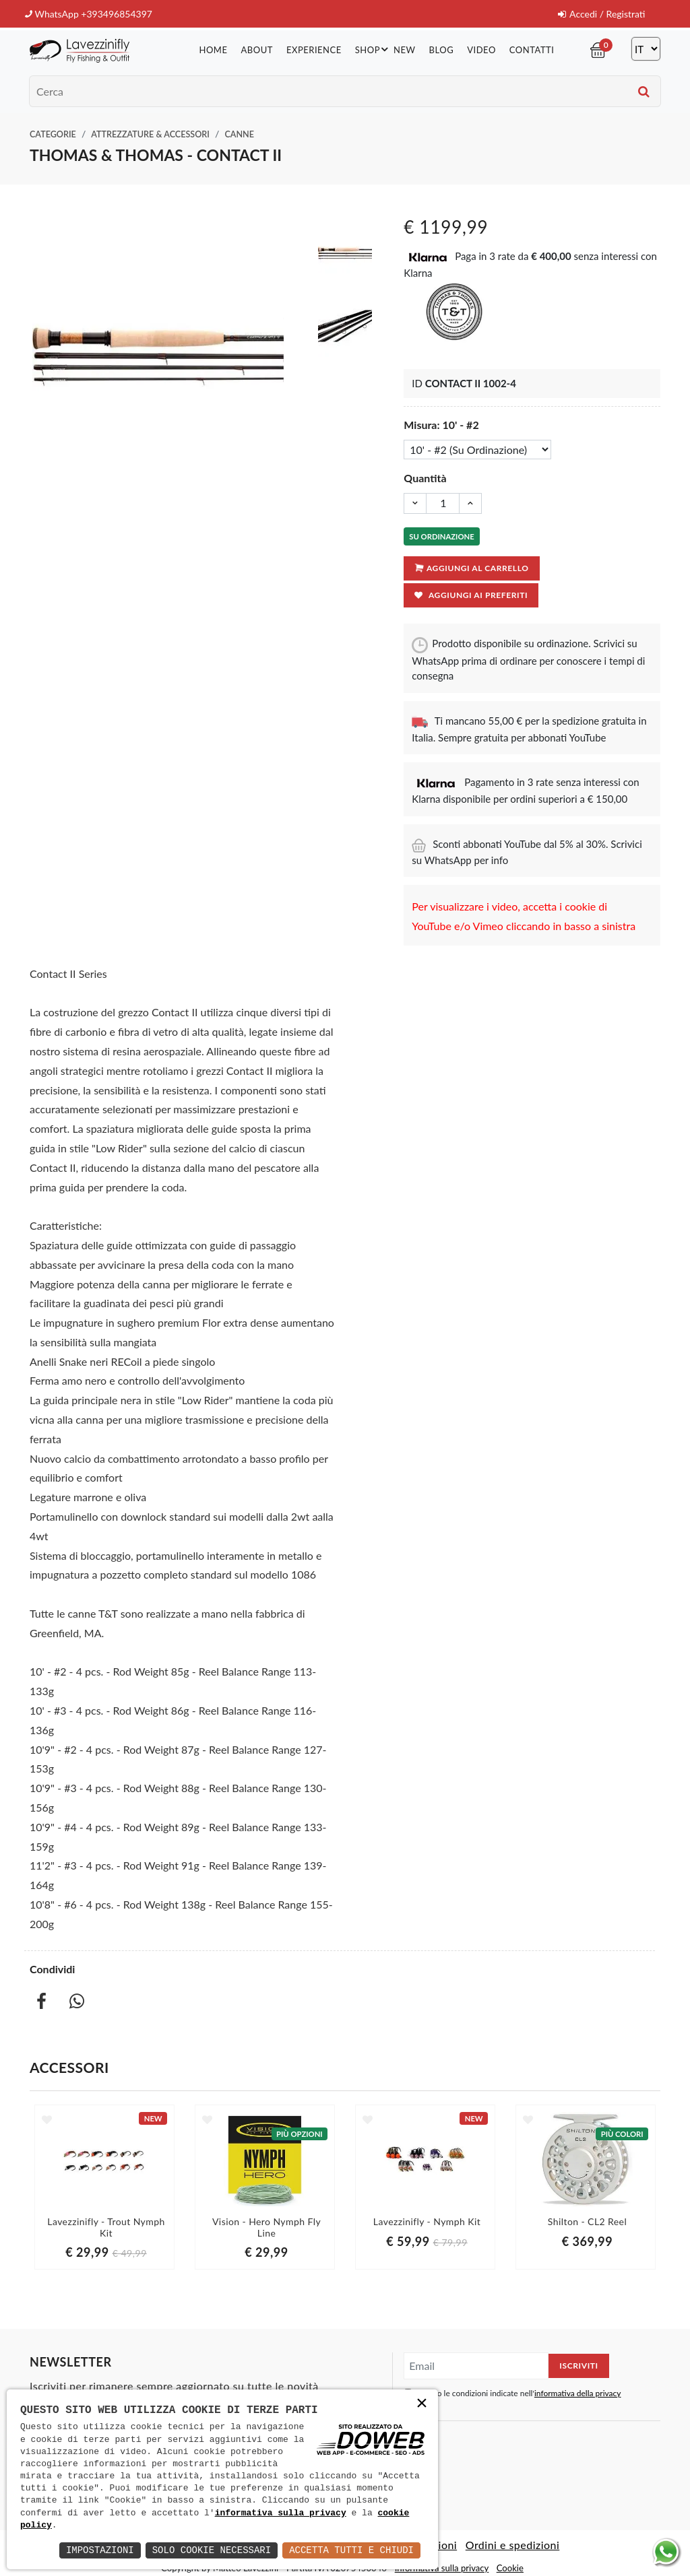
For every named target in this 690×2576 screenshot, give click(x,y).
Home (213, 49)
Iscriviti (578, 2365)
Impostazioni (100, 2550)
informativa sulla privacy (280, 2513)
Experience (314, 49)
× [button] (422, 2404)
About (256, 49)
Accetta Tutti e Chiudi (351, 2550)
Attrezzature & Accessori (150, 134)
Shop (373, 49)
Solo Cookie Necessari (211, 2550)
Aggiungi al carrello (471, 567)
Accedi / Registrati (601, 14)
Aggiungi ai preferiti (471, 595)
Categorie (53, 134)
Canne (239, 134)
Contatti (532, 49)
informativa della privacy (577, 2393)
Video (481, 49)
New (404, 49)
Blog (441, 49)
